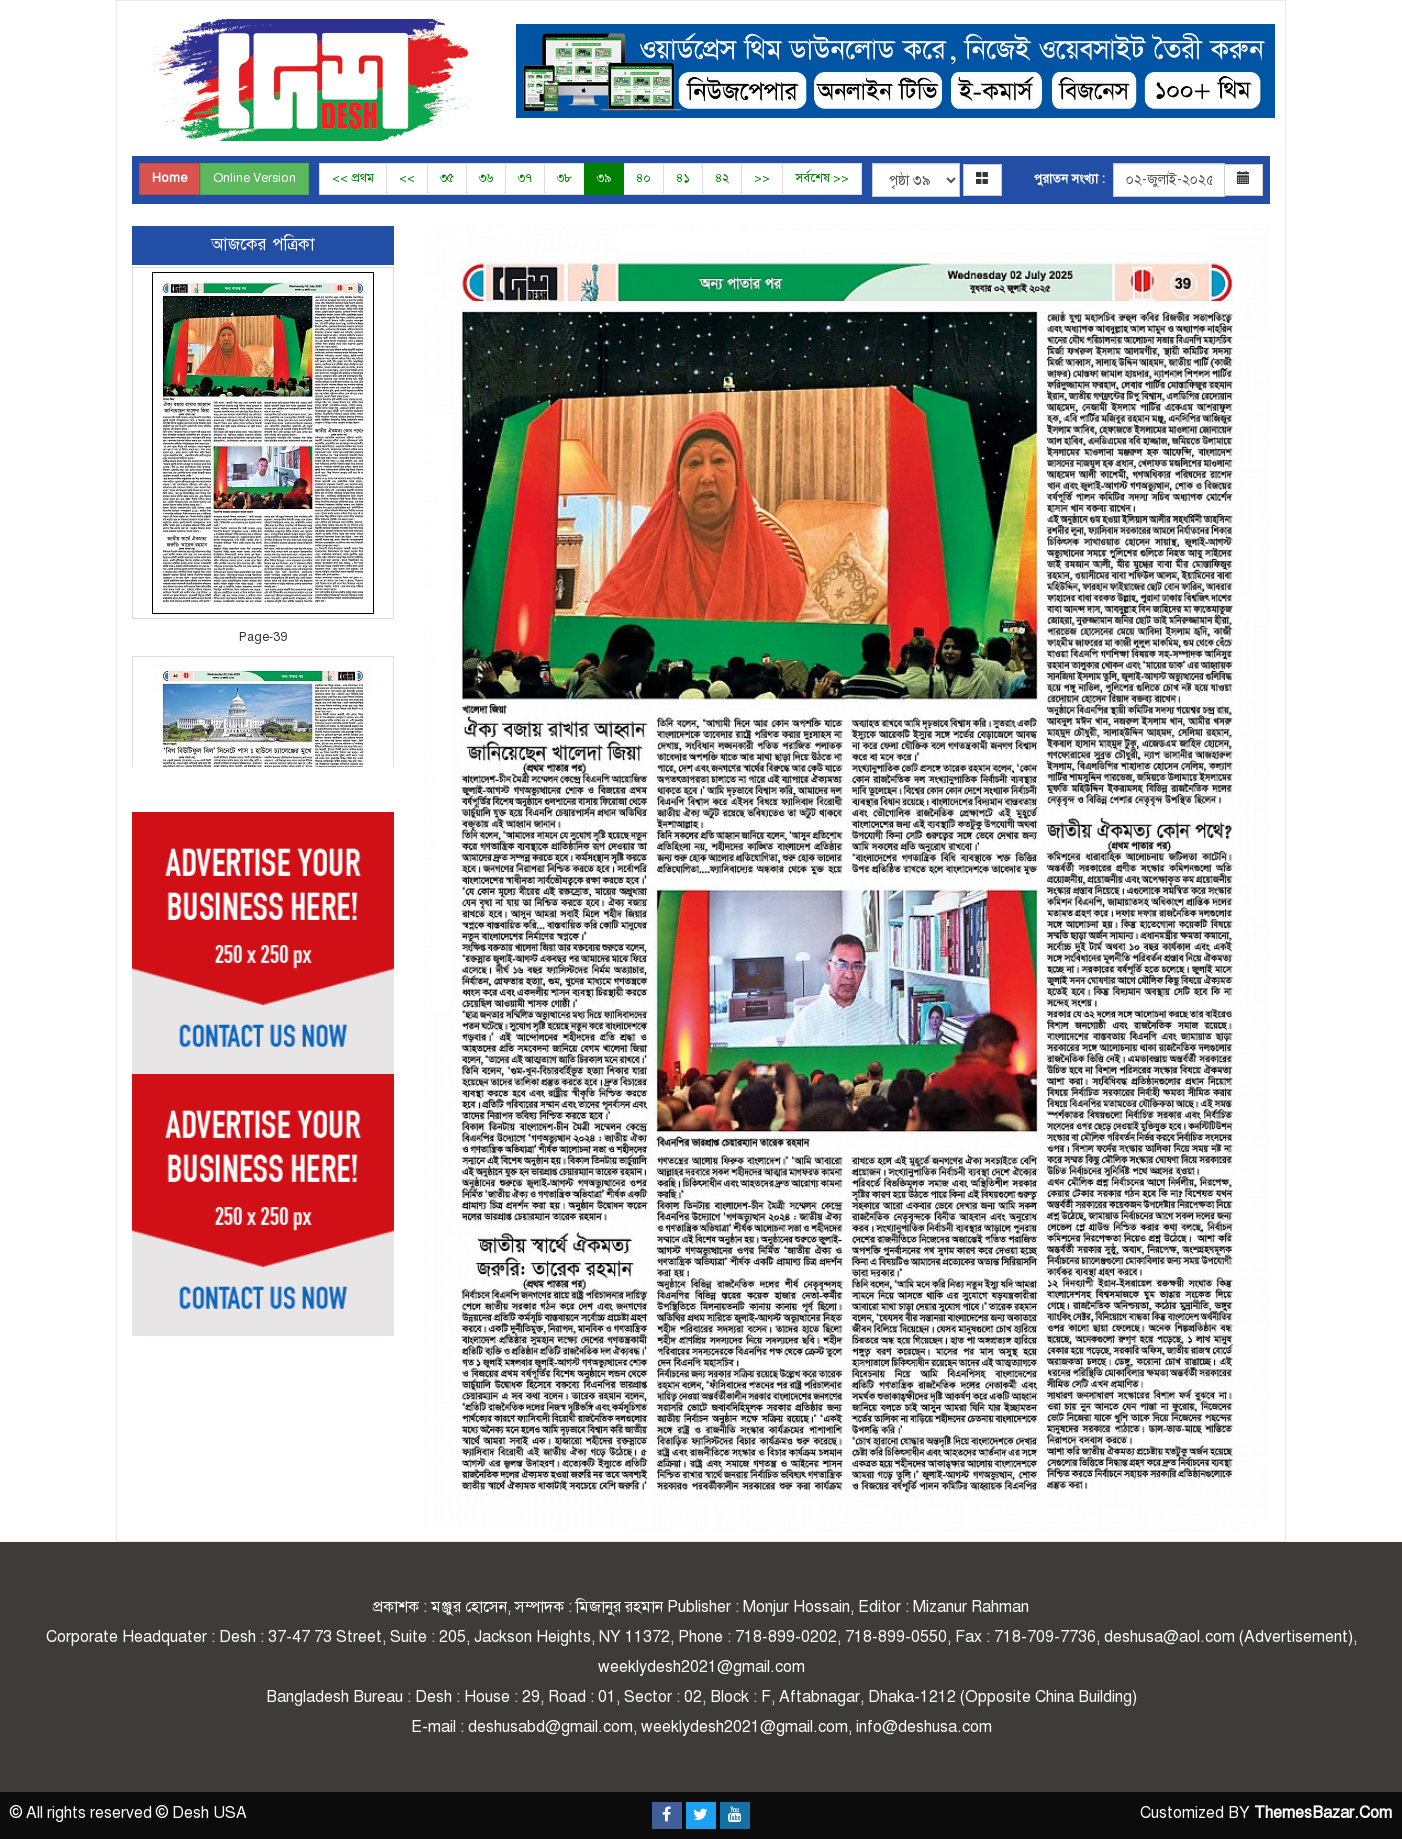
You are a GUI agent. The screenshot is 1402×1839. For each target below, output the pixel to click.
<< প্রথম (353, 178)
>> (762, 178)
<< (407, 178)
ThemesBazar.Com (1323, 1813)
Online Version (254, 178)
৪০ (643, 178)
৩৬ (486, 178)
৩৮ (564, 178)
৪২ (722, 178)
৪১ (683, 178)
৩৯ (604, 178)
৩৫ (447, 178)
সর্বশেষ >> (822, 178)
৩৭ (525, 178)
